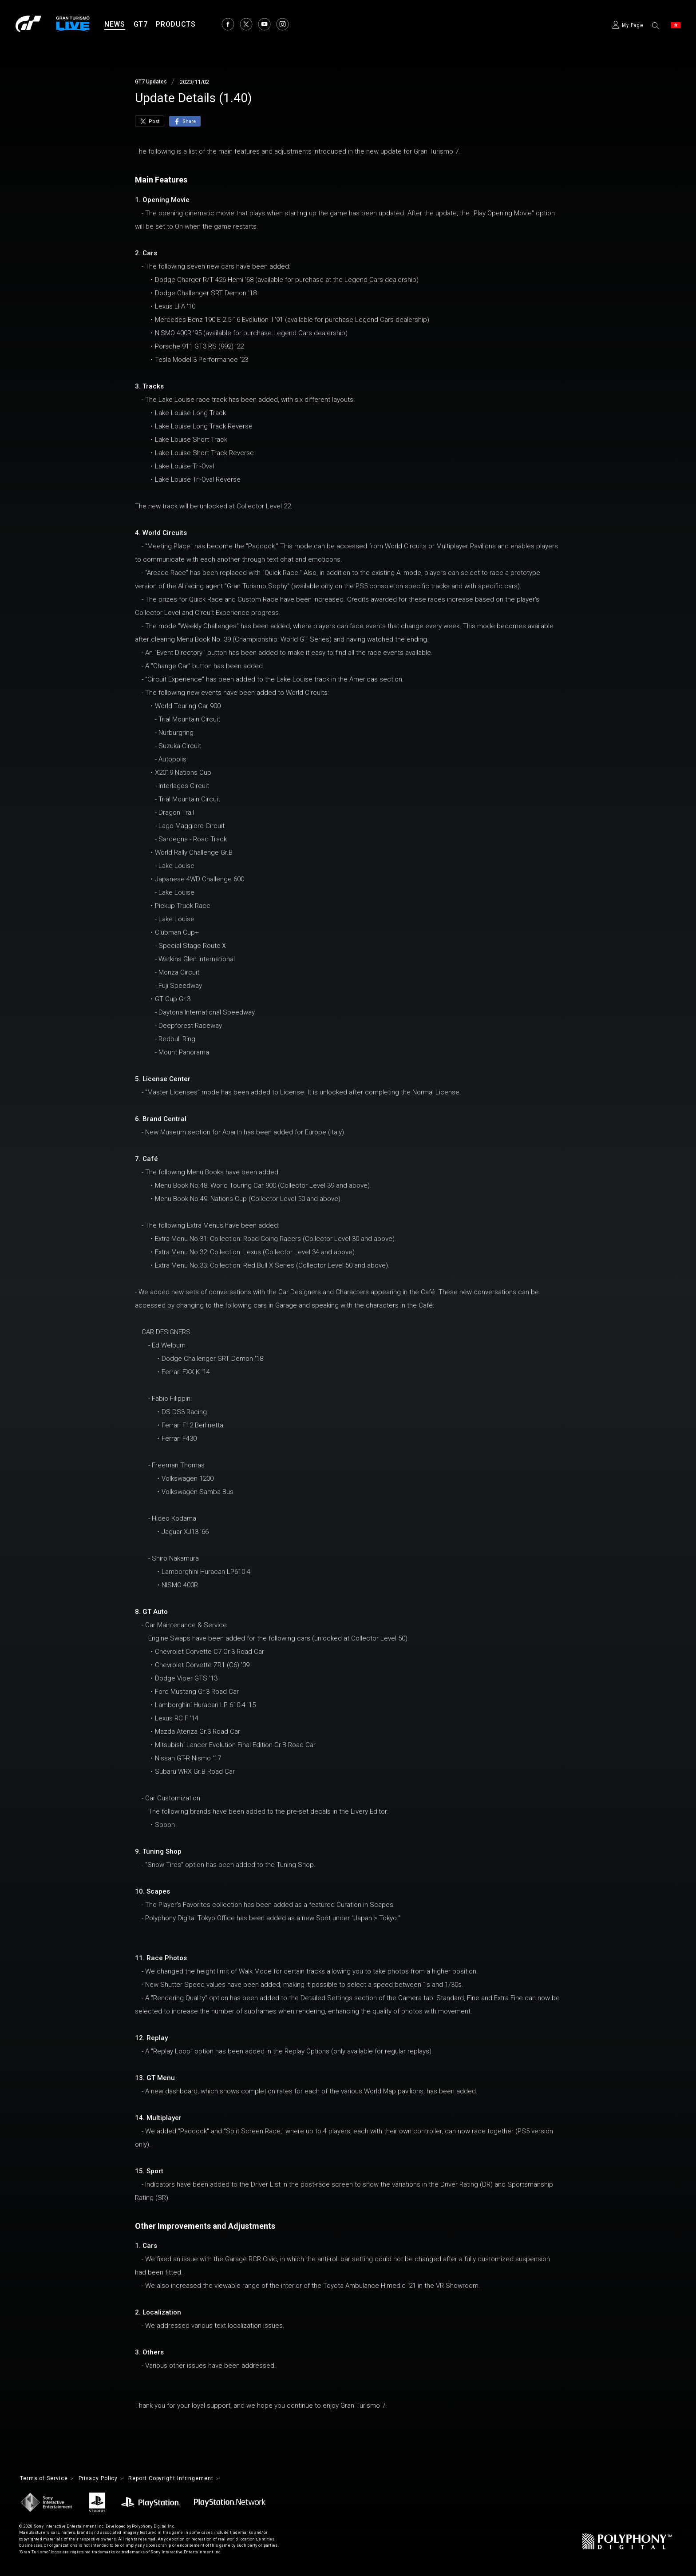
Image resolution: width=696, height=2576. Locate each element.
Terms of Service (47, 2479)
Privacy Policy (108, 2479)
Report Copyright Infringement (191, 2479)
